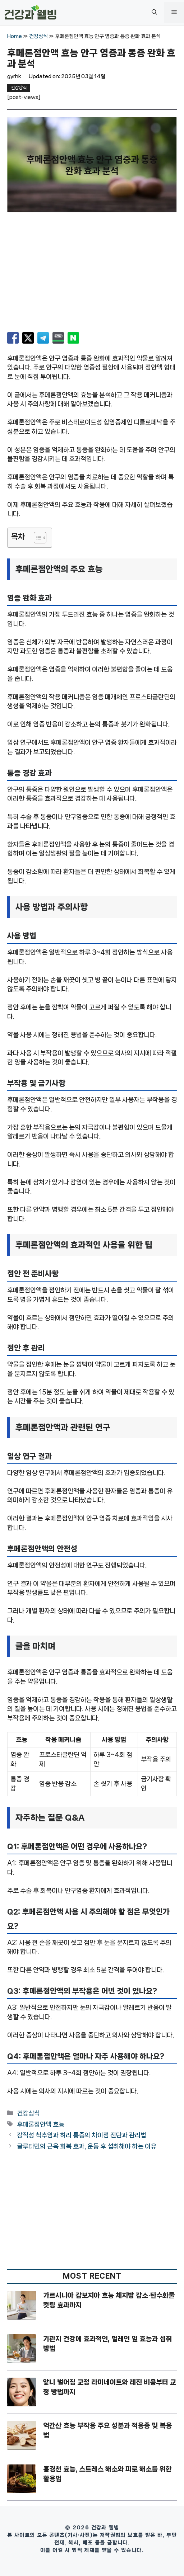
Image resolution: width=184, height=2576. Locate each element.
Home (14, 36)
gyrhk (14, 76)
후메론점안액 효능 (40, 2124)
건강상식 (38, 36)
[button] (154, 12)
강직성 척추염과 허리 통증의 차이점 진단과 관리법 (81, 2135)
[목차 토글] (36, 538)
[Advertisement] (92, 275)
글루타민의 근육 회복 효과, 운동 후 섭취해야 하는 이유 (86, 2146)
